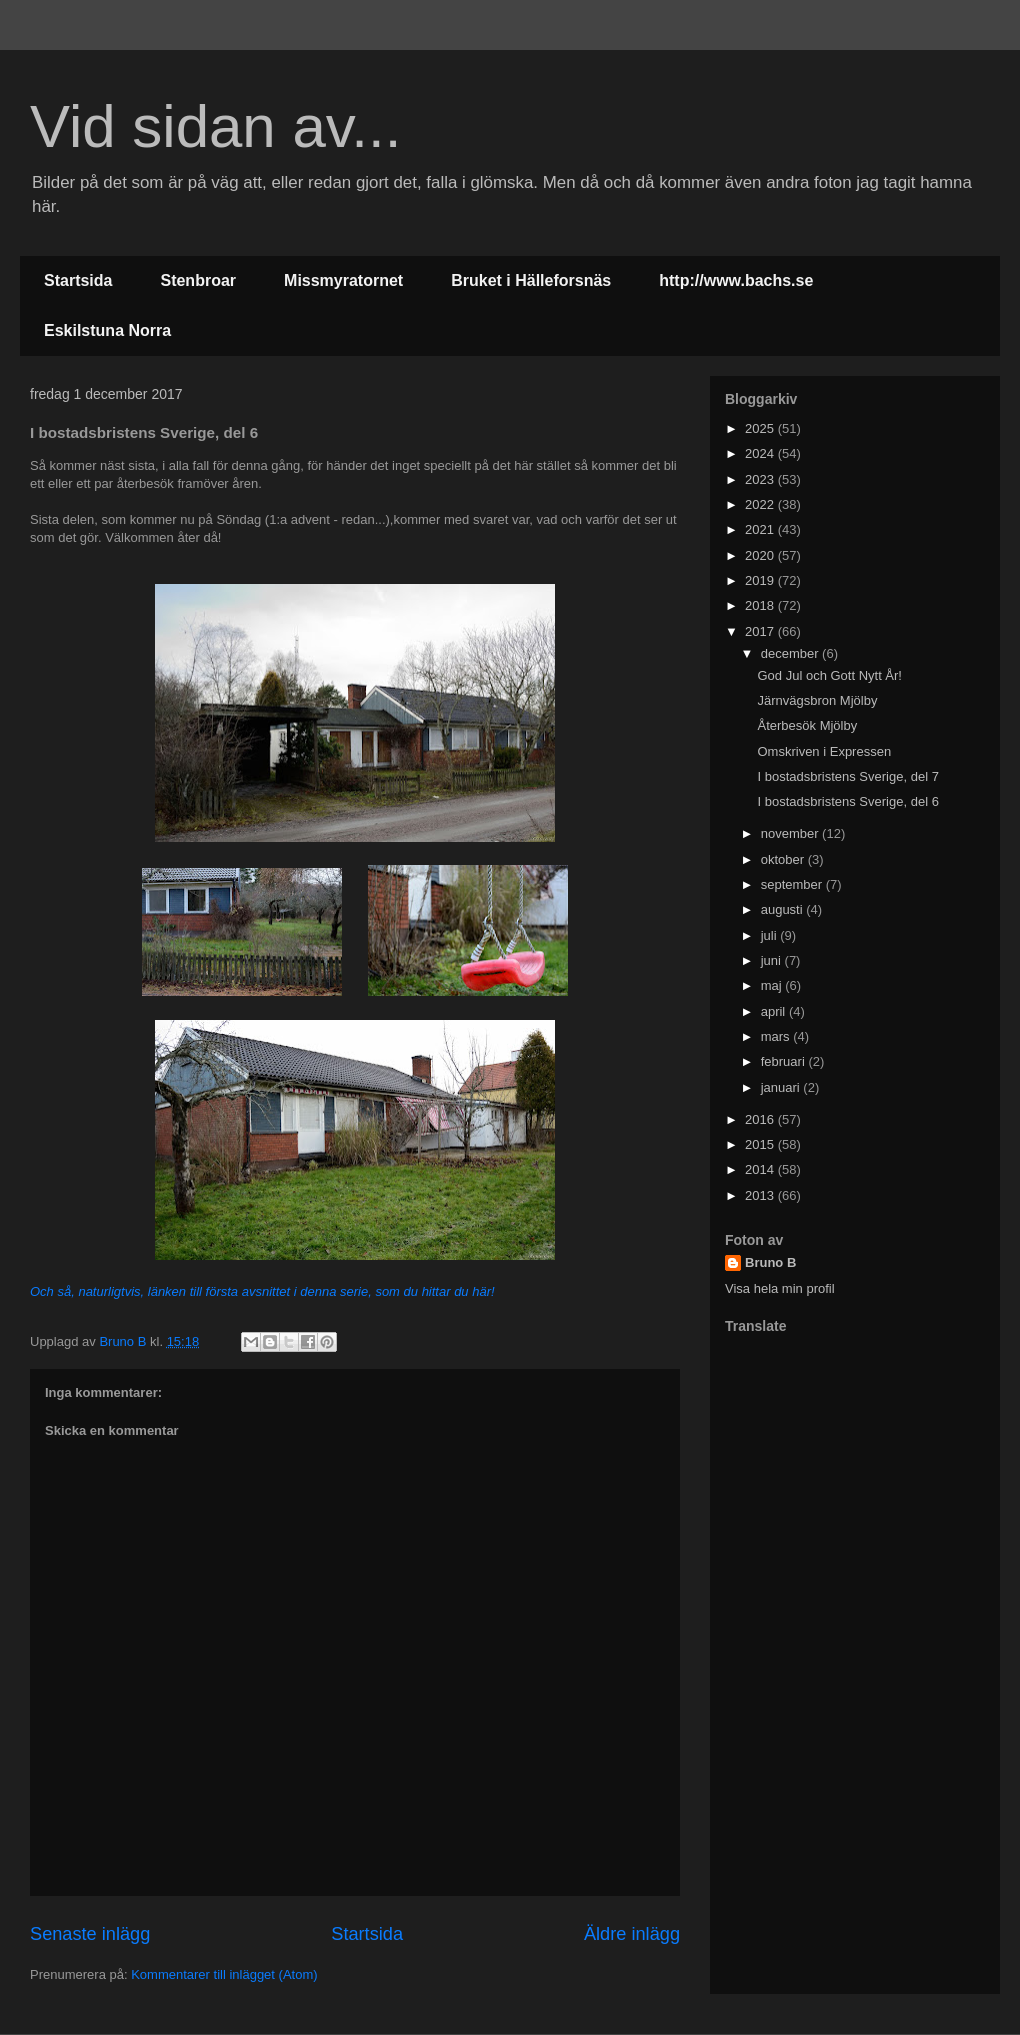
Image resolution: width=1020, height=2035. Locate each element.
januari (782, 1087)
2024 (761, 453)
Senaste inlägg (90, 1934)
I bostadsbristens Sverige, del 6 (847, 801)
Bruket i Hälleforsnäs (531, 280)
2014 (761, 1169)
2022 (761, 504)
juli (771, 935)
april (775, 1011)
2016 (761, 1119)
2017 (761, 631)
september (793, 884)
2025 (761, 428)
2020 (761, 555)
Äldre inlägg (632, 1934)
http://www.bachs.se (736, 280)
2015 (761, 1144)
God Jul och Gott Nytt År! (829, 675)
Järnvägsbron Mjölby (817, 700)
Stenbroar (198, 280)
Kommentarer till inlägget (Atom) (224, 1974)
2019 (761, 580)
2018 (761, 605)
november (791, 833)
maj (773, 985)
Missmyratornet (343, 280)
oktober (784, 859)
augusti (784, 909)
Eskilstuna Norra (107, 330)
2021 (761, 529)
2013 (761, 1195)
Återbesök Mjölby (807, 725)
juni (773, 960)
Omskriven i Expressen (824, 751)
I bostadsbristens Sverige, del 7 (847, 776)
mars (777, 1036)
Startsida (78, 280)
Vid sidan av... (215, 126)
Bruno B (770, 1262)
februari (785, 1061)
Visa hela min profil (780, 1288)
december (791, 653)
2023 (761, 479)
